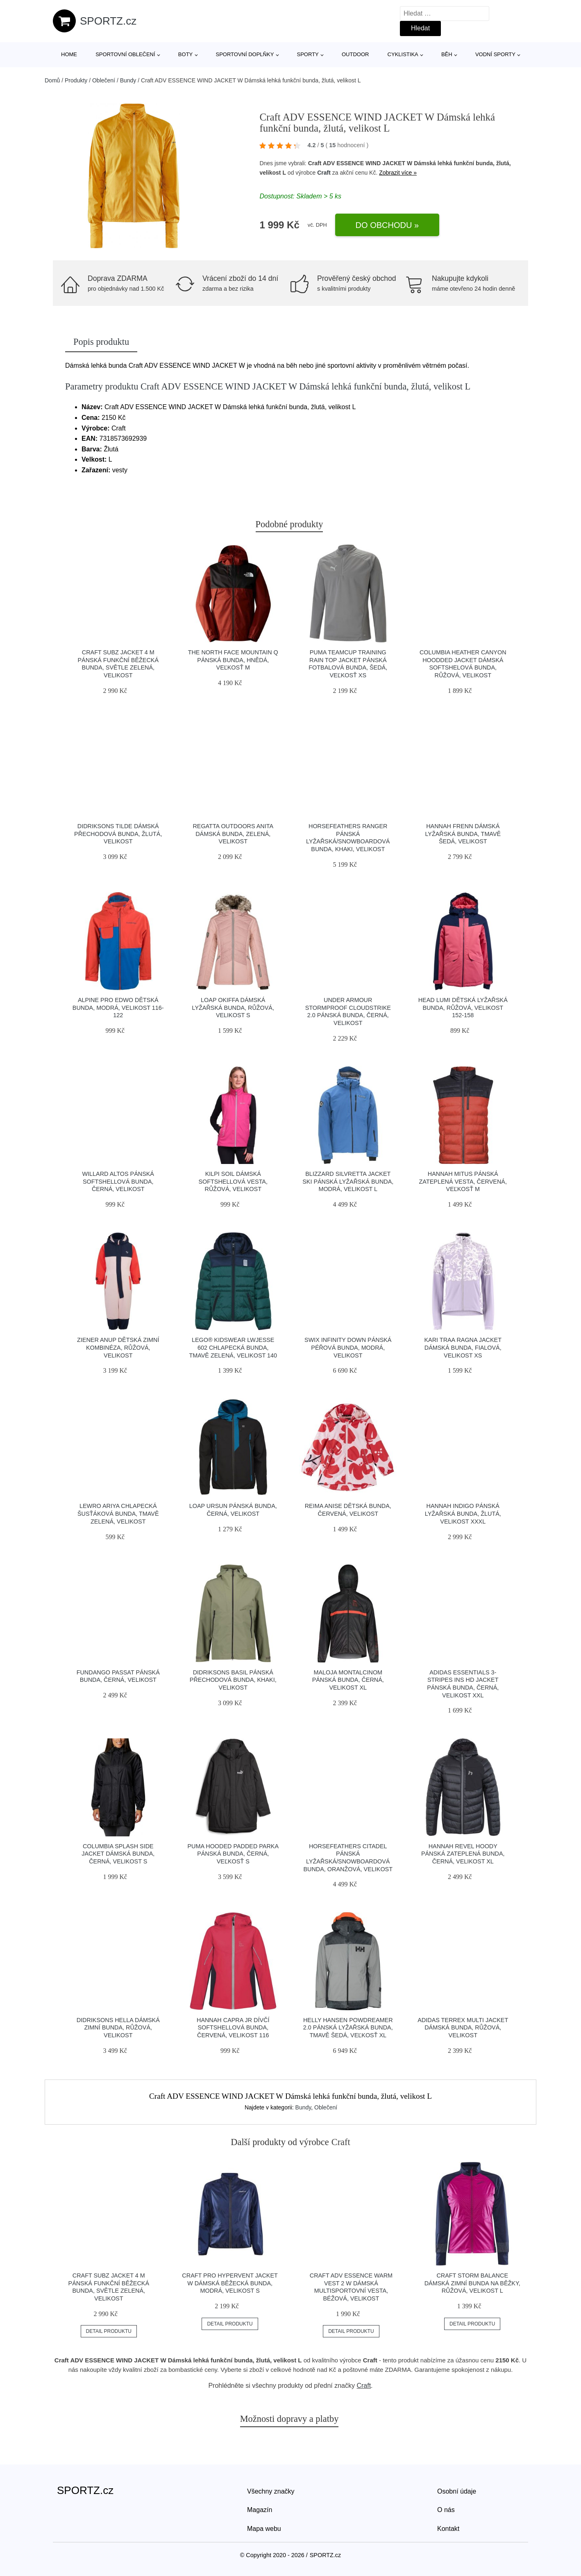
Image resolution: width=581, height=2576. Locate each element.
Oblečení (103, 80)
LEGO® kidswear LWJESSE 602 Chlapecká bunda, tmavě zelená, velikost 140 (233, 1347)
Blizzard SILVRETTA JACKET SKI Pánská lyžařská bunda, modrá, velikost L (347, 1181)
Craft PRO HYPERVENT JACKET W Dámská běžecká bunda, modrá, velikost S (230, 2283)
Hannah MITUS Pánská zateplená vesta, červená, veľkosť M (463, 1181)
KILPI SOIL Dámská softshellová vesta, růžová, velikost (233, 1181)
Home (69, 54)
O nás (446, 2509)
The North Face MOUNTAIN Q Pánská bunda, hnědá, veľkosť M (233, 660)
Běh (446, 54)
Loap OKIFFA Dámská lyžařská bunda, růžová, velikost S (233, 1007)
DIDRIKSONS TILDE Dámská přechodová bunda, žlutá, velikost (118, 834)
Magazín (259, 2509)
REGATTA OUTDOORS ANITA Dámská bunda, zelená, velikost (233, 834)
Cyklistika (403, 54)
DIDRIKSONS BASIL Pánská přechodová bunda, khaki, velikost (233, 1680)
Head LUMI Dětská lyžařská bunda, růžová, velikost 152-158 (463, 1007)
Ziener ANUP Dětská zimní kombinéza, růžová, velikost (118, 1347)
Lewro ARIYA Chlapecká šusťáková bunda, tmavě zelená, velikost (118, 1513)
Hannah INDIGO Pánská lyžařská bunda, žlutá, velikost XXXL (463, 1513)
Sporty (308, 54)
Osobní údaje (456, 2491)
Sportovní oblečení (125, 54)
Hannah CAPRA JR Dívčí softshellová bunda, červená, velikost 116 (233, 2027)
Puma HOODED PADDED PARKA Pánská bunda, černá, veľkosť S (233, 1854)
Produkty (76, 80)
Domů (52, 80)
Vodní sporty (495, 54)
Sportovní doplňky (245, 54)
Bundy (128, 80)
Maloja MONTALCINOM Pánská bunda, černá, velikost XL (348, 1680)
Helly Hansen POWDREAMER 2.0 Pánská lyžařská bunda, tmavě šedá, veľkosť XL (348, 2027)
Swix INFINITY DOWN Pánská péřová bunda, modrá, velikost (347, 1347)
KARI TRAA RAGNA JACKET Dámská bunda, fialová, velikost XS (463, 1347)
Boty (185, 54)
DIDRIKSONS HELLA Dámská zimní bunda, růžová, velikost (118, 2027)
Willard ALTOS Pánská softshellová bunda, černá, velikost (118, 1181)
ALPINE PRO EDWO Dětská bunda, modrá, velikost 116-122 (118, 1007)
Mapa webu (264, 2528)
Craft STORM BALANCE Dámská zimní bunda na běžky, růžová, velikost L (472, 2283)
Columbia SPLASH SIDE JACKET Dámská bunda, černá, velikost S (118, 1854)
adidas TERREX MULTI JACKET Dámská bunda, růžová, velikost (463, 2027)
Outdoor (355, 54)
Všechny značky (271, 2491)
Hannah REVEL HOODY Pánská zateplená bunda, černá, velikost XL (463, 1854)
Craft (324, 172)
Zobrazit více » (398, 172)
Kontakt (448, 2528)
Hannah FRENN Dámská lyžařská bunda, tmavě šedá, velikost (463, 834)
